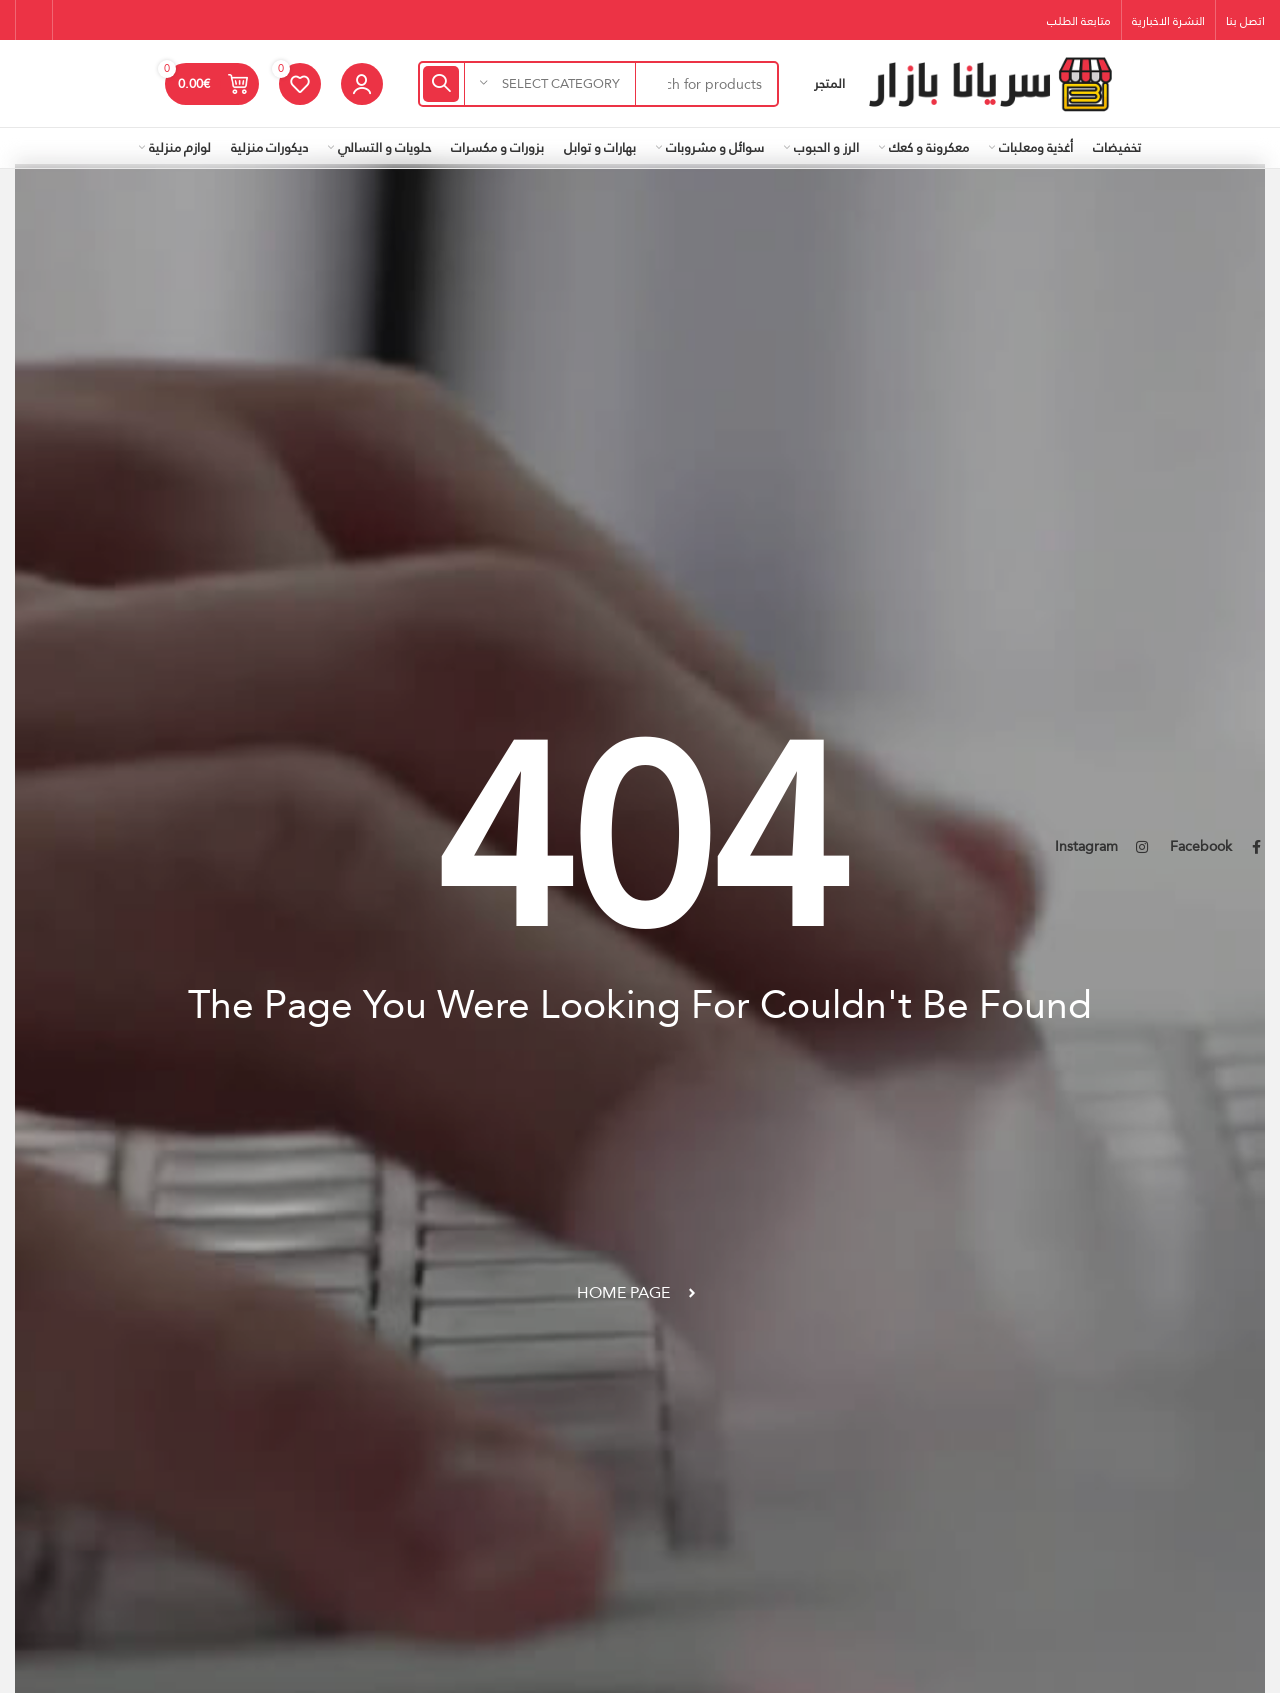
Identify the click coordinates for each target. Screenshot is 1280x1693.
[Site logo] (990, 82)
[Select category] (550, 84)
